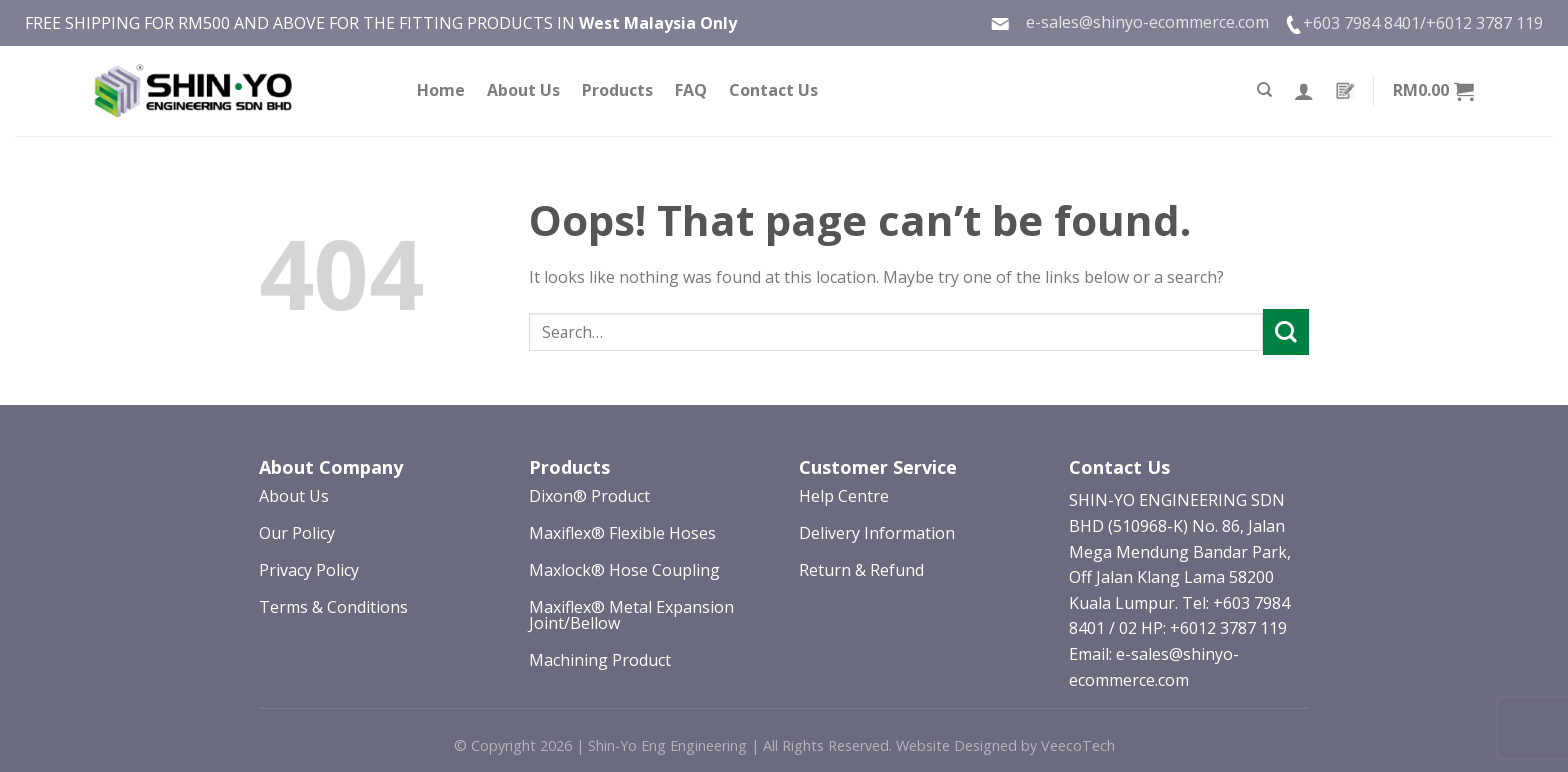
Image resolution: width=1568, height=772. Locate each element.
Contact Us (773, 90)
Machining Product (600, 660)
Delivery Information (877, 533)
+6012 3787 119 (1484, 23)
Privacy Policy (309, 570)
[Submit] (1286, 331)
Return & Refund (861, 570)
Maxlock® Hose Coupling (624, 570)
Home (441, 90)
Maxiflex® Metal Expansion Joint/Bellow (631, 615)
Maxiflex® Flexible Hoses (622, 533)
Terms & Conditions (333, 607)
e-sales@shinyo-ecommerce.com (1129, 22)
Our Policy (297, 533)
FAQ (691, 90)
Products (617, 90)
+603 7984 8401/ (1364, 23)
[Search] (1264, 90)
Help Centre (844, 496)
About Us (523, 90)
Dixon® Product (589, 496)
